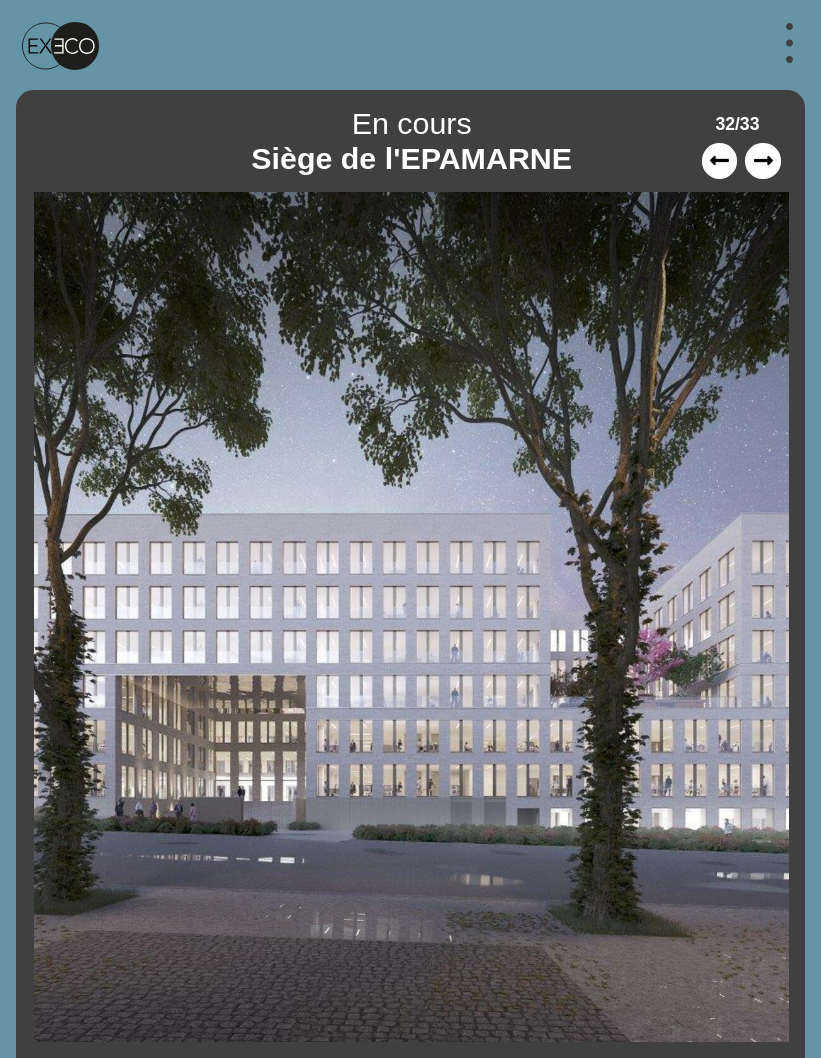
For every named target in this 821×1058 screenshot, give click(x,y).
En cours (412, 123)
